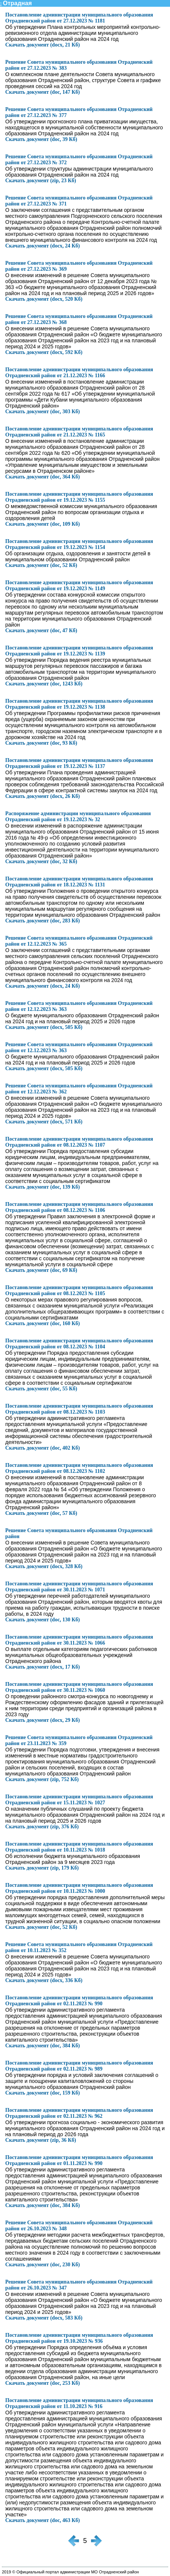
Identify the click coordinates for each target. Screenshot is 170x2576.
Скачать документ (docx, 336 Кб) (44, 1980)
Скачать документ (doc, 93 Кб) (41, 743)
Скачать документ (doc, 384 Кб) (42, 2045)
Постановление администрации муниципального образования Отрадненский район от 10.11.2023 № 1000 (79, 1888)
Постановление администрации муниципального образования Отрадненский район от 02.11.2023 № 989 (79, 2066)
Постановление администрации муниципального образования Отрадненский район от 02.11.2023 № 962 (79, 2113)
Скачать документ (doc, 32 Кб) (41, 861)
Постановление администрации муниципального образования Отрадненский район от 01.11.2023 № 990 (79, 2160)
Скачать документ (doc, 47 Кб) (41, 630)
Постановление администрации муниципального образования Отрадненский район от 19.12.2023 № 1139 (79, 651)
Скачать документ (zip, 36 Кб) (40, 2140)
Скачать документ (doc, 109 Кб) (42, 524)
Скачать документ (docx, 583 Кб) (44, 2318)
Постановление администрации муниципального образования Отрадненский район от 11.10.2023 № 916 (79, 2403)
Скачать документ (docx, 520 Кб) (44, 299)
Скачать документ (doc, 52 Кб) (41, 565)
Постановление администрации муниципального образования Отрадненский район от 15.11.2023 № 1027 (79, 1799)
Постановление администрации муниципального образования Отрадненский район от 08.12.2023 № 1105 (79, 1290)
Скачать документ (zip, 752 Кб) (42, 1779)
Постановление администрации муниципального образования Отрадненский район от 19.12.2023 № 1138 (79, 704)
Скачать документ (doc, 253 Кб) (42, 2383)
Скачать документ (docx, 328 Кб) (44, 1566)
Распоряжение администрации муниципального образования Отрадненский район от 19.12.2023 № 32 (78, 816)
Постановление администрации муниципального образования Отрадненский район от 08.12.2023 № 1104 (79, 1343)
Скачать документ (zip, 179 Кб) (42, 1868)
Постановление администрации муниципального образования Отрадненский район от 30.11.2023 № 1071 (79, 1586)
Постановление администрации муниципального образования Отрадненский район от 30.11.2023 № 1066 (79, 1640)
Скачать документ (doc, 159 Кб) (42, 2093)
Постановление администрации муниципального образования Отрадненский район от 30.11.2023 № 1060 (79, 1687)
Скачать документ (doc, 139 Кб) (42, 1187)
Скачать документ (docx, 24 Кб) (42, 246)
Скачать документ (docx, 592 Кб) (44, 352)
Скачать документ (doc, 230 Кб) (42, 2264)
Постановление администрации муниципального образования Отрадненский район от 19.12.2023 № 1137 (79, 763)
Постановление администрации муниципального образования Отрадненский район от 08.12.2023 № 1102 (79, 1468)
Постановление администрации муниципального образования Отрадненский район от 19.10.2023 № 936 (79, 2338)
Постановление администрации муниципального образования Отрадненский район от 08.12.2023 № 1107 (79, 1142)
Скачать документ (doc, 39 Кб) (41, 139)
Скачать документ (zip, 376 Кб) (42, 1826)
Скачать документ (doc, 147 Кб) (42, 92)
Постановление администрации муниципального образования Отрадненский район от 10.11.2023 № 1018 (79, 1847)
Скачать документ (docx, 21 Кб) (42, 45)
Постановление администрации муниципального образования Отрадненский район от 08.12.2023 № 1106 (79, 1207)
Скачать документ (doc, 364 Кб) (42, 477)
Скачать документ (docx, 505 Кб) (44, 1027)
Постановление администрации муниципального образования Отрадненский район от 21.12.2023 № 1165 (79, 432)
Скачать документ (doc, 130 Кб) (42, 1619)
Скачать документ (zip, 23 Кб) (40, 180)
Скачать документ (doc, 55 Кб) (41, 1388)
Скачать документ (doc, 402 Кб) (42, 1448)
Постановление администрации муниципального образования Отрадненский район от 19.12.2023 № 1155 (79, 497)
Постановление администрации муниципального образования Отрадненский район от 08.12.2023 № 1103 (79, 1409)
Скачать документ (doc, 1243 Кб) (44, 684)
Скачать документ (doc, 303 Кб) (42, 411)
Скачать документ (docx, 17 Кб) (42, 1667)
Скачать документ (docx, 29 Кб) (42, 1720)
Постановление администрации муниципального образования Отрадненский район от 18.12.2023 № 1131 (79, 882)
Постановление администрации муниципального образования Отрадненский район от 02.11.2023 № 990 (79, 2000)
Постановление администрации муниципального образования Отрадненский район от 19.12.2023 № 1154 (79, 544)
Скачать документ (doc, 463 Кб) (42, 2520)
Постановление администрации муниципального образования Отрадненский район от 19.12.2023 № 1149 (79, 585)
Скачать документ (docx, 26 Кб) (42, 796)
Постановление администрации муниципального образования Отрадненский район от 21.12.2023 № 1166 (79, 372)
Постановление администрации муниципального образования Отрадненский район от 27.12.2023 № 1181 (79, 18)
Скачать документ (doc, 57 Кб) (41, 1513)
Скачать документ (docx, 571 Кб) (44, 1122)
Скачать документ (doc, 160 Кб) (42, 1323)
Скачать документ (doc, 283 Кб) (42, 921)
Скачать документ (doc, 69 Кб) (41, 1270)
